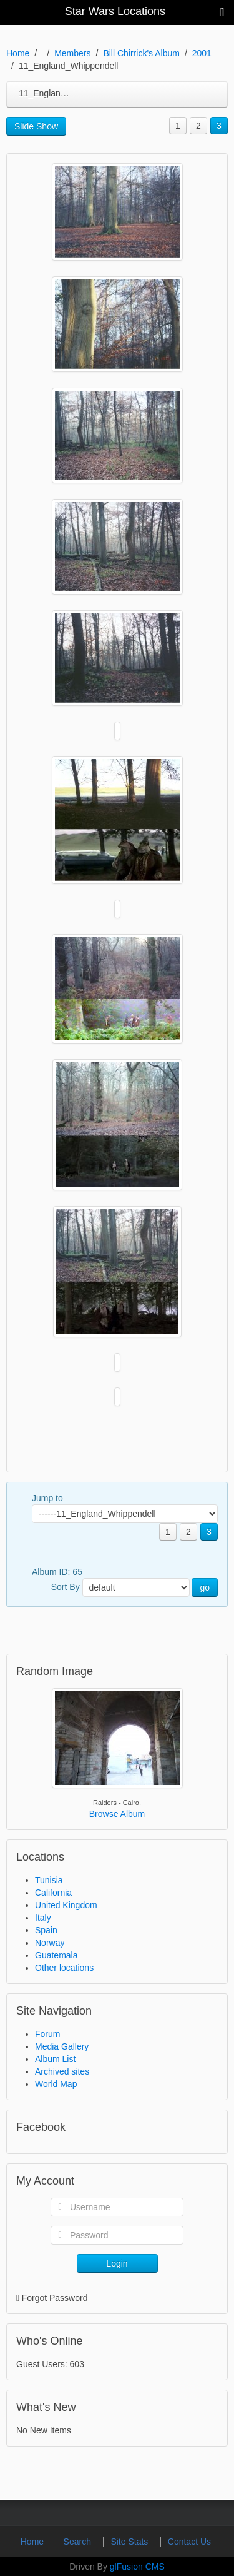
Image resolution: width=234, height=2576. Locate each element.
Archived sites (62, 2071)
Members (72, 53)
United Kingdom (66, 1905)
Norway (49, 1943)
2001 (202, 53)
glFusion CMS (137, 2567)
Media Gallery (62, 2046)
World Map (56, 2084)
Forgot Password (55, 2298)
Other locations (64, 1968)
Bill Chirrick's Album (141, 53)
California (53, 1893)
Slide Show (36, 126)
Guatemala (56, 1955)
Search (79, 2542)
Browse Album (117, 1814)
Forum (47, 2034)
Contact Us (189, 2542)
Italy (43, 1918)
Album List (55, 2059)
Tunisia (49, 1880)
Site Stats (130, 2542)
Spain (46, 1930)
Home (17, 53)
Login (116, 2263)
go (205, 1587)
